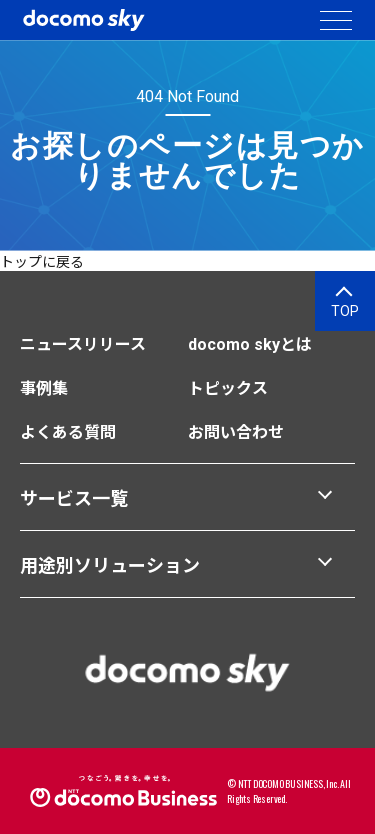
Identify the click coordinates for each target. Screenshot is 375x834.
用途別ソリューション (110, 565)
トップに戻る (42, 262)
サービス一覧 (74, 498)
